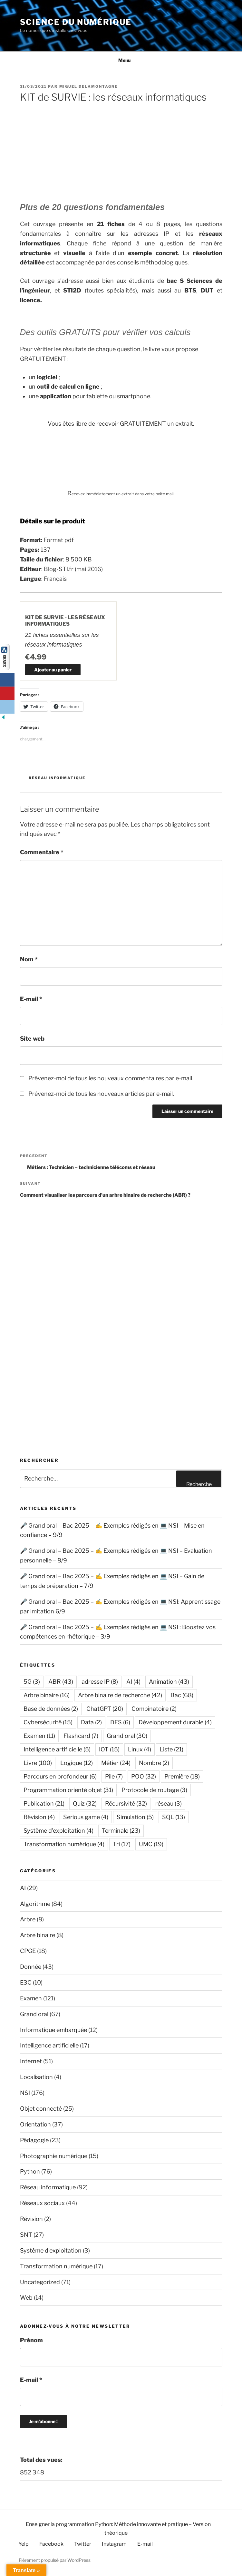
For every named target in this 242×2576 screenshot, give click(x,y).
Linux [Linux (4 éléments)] (139, 1749)
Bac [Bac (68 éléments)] (181, 1695)
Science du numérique (75, 22)
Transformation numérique (56, 2266)
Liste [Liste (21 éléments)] (171, 1749)
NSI (25, 2092)
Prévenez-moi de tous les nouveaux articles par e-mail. (101, 1093)
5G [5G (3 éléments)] (32, 1681)
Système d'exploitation (51, 2250)
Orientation (35, 2124)
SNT (26, 2234)
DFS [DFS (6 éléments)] (120, 1722)
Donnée (30, 1966)
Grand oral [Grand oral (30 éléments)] (127, 1735)
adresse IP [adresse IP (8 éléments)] (100, 1681)
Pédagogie (34, 2140)
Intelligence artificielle (49, 2045)
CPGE (28, 1950)
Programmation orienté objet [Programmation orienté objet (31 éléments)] (68, 1790)
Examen (31, 1998)
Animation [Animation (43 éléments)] (169, 1681)
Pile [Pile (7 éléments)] (114, 1776)
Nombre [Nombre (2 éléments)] (154, 1762)
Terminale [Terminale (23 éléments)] (121, 1830)
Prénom (31, 2340)
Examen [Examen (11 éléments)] (39, 1735)
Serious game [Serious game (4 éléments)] (85, 1817)
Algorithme (35, 1903)
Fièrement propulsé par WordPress (55, 2560)
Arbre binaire (37, 1935)
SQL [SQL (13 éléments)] (173, 1817)
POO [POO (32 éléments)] (143, 1776)
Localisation (36, 2077)
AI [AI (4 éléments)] (133, 1681)
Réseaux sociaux (42, 2203)
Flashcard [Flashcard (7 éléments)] (80, 1735)
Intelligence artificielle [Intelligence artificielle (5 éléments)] (57, 1749)
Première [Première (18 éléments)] (182, 1776)
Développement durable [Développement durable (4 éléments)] (175, 1722)
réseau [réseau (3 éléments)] (168, 1803)
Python (30, 2171)
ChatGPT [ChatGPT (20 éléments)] (104, 1708)
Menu (121, 60)
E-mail (31, 999)
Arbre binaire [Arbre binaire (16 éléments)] (47, 1695)
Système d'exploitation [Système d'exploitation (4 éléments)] (58, 1830)
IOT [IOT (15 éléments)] (109, 1749)
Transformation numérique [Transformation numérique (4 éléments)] (64, 1844)
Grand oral (34, 2014)
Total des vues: (42, 2459)
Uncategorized (40, 2282)
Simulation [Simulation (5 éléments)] (135, 1817)
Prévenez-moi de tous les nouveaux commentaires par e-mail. (110, 1078)
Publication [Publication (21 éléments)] (44, 1803)
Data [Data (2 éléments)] (91, 1722)
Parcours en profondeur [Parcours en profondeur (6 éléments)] (60, 1776)
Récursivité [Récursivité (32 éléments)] (126, 1803)
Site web (32, 1038)
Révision (31, 2218)
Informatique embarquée (53, 2029)
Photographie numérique (53, 2156)
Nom (29, 959)
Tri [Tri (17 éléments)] (122, 1844)
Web (26, 2297)
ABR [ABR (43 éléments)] (60, 1681)
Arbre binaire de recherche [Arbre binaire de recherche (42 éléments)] (120, 1695)
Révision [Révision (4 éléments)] (39, 1817)
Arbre (27, 1919)
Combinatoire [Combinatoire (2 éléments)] (154, 1708)
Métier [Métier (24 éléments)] (116, 1762)
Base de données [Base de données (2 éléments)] (51, 1708)
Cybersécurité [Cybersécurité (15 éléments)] (48, 1722)
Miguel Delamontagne (88, 86)
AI (23, 1888)
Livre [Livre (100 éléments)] (38, 1762)
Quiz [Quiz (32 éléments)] (85, 1803)
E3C (26, 1982)
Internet (31, 2061)
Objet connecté (41, 2108)
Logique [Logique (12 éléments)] (76, 1762)
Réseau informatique (57, 778)
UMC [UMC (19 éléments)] (151, 1844)
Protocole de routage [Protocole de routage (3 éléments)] (154, 1790)
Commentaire (41, 852)
